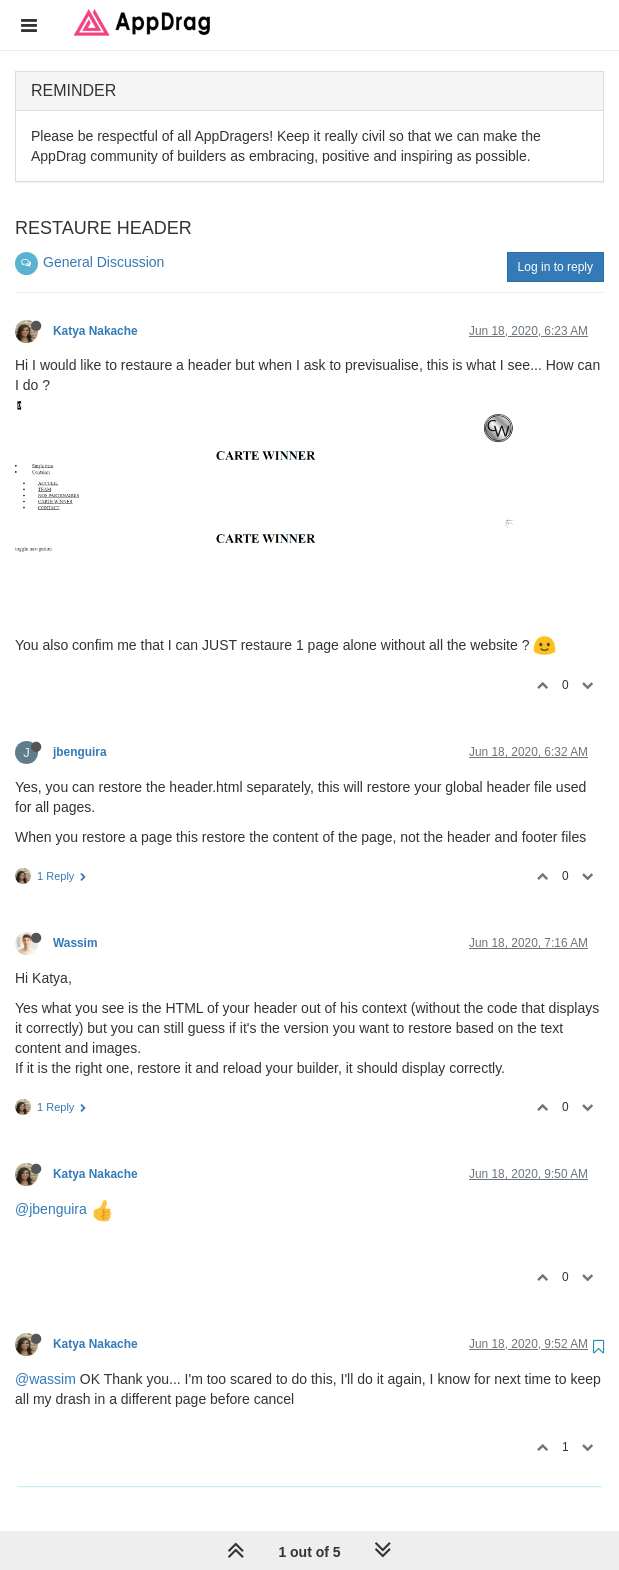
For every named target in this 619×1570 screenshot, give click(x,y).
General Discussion (103, 262)
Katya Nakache (95, 331)
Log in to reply (555, 267)
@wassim (45, 1379)
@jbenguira (51, 1209)
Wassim (75, 943)
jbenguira (80, 752)
